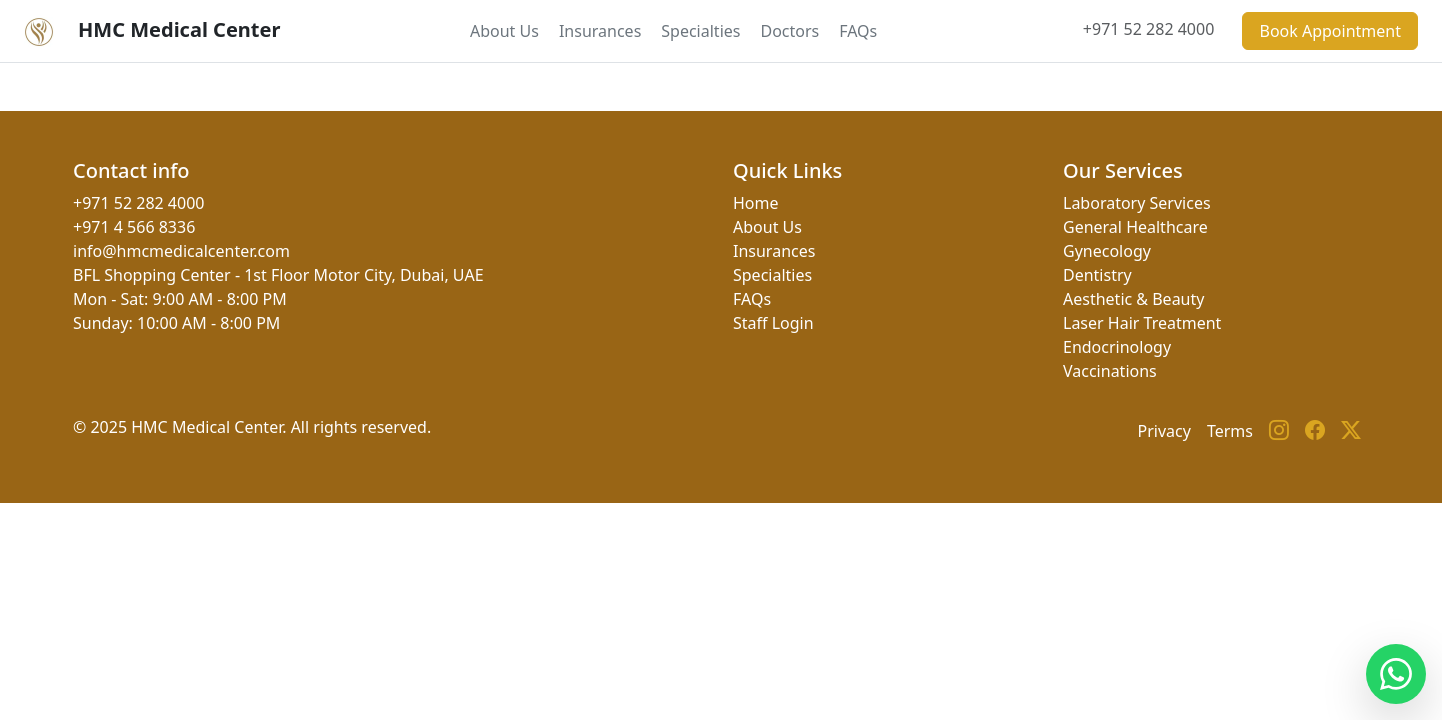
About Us (504, 31)
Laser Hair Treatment (1142, 323)
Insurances (600, 31)
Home (756, 203)
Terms (1230, 431)
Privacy (1164, 431)
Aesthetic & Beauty (1133, 299)
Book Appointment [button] (1330, 31)
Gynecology (1107, 251)
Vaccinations (1110, 371)
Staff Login (773, 323)
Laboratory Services (1137, 203)
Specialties (700, 31)
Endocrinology (1117, 347)
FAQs (858, 31)
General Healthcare (1135, 227)
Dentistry (1097, 275)
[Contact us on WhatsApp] (1396, 674)
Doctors (789, 31)
